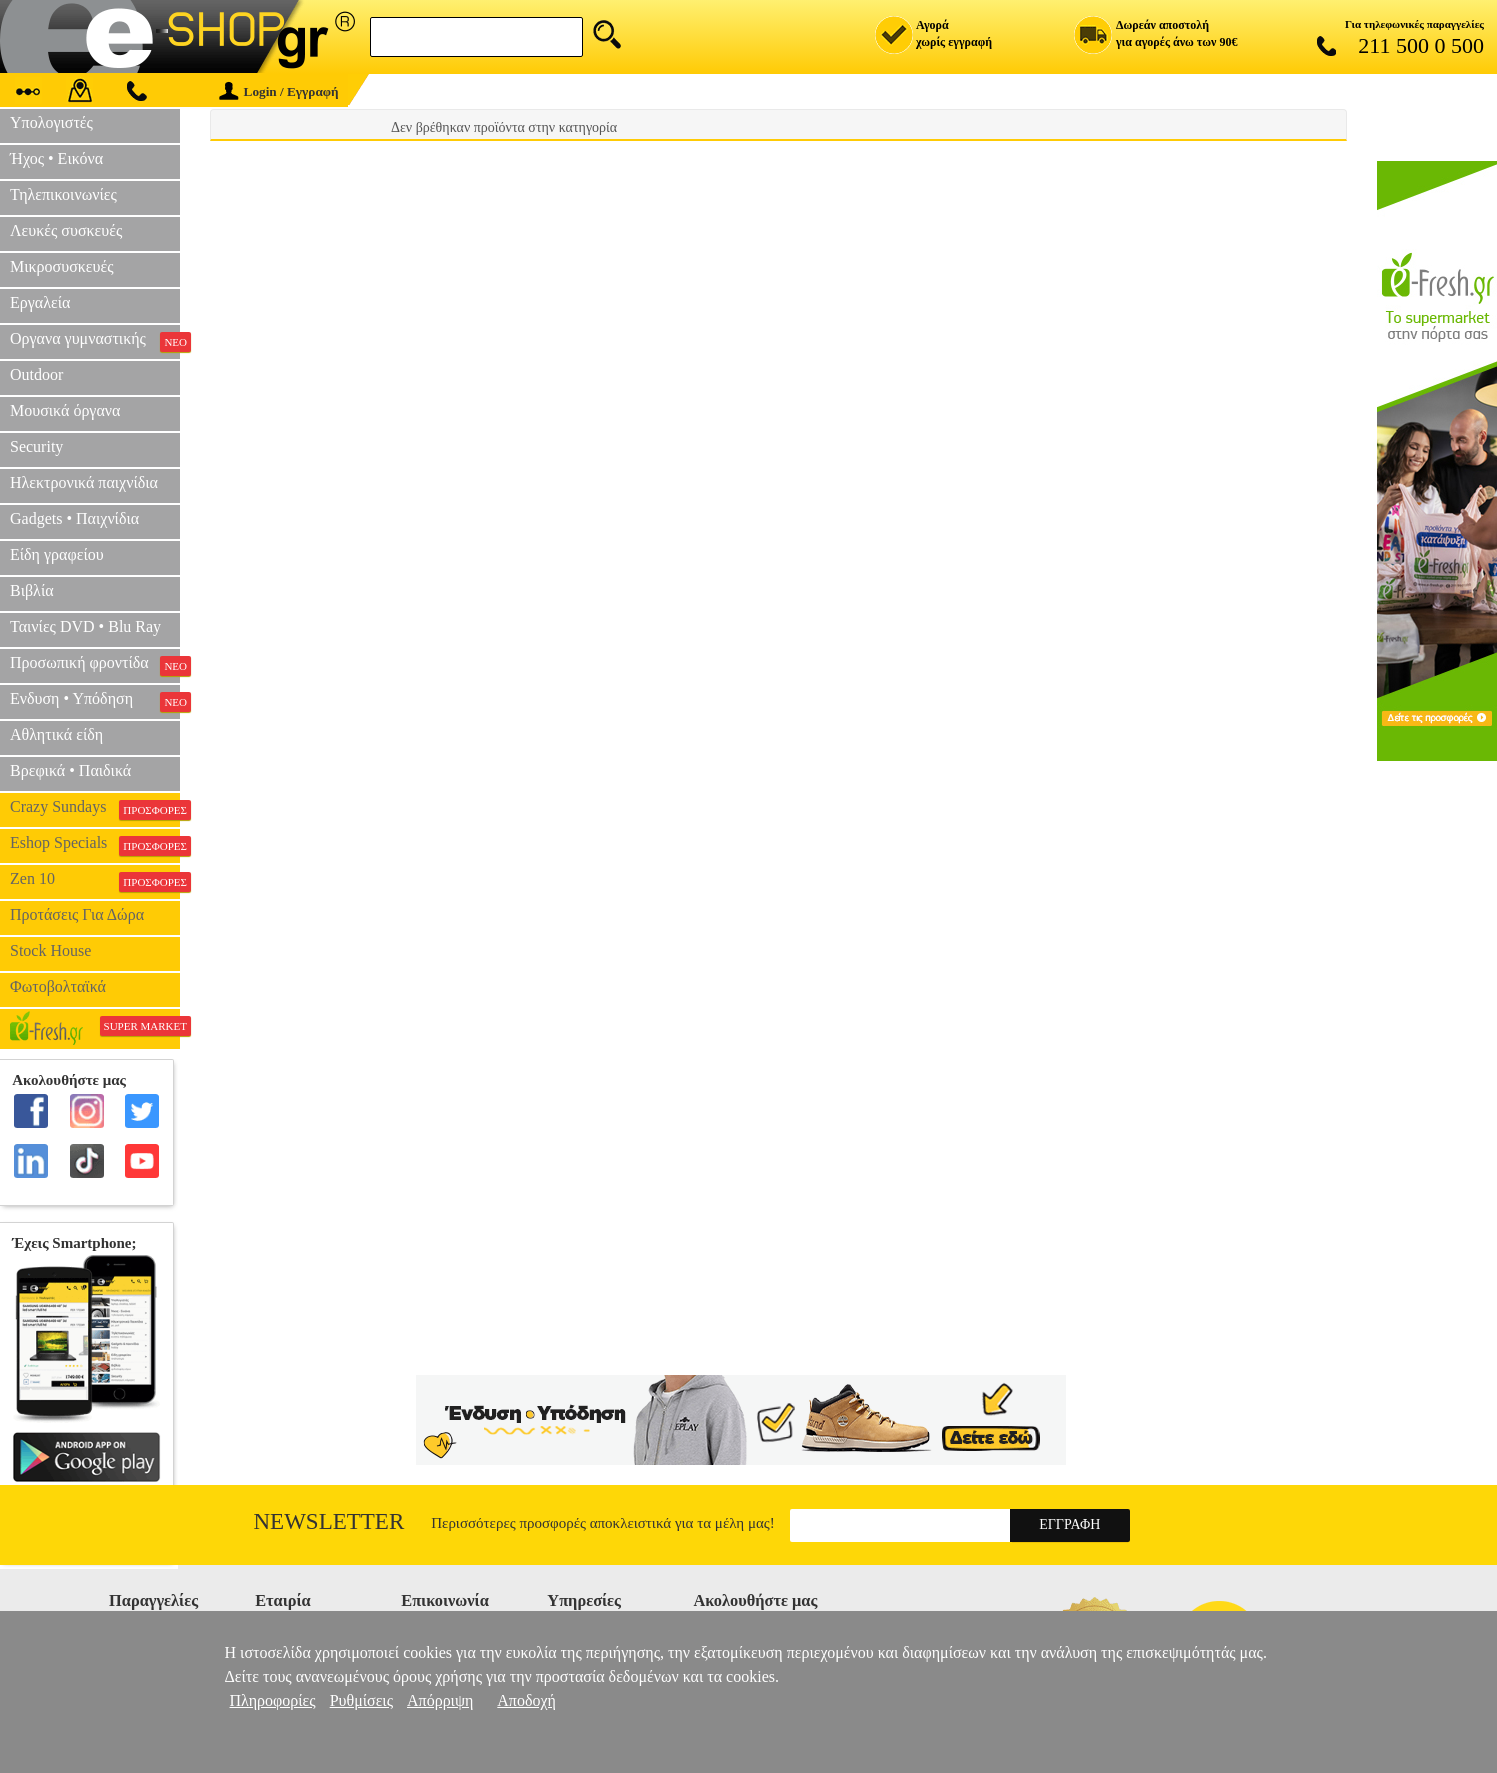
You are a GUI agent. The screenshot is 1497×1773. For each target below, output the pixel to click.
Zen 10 (95, 881)
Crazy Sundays (95, 809)
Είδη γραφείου (57, 554)
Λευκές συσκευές (66, 230)
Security (36, 446)
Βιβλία (32, 590)
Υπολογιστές (51, 122)
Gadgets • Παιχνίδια (74, 518)
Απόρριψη (440, 1700)
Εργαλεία (40, 302)
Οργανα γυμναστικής (95, 341)
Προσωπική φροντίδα (95, 665)
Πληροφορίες (273, 1700)
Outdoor (36, 374)
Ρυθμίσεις (361, 1700)
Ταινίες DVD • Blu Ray (85, 626)
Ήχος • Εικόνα (56, 158)
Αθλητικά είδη (56, 734)
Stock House (50, 950)
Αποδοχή (526, 1700)
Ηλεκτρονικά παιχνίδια (84, 482)
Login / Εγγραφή (279, 91)
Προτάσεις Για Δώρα (77, 914)
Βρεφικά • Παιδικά (70, 770)
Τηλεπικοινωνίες (63, 194)
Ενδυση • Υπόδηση (95, 701)
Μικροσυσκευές (62, 266)
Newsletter (329, 1521)
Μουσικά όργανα (65, 410)
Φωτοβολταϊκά (58, 986)
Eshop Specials (95, 845)
